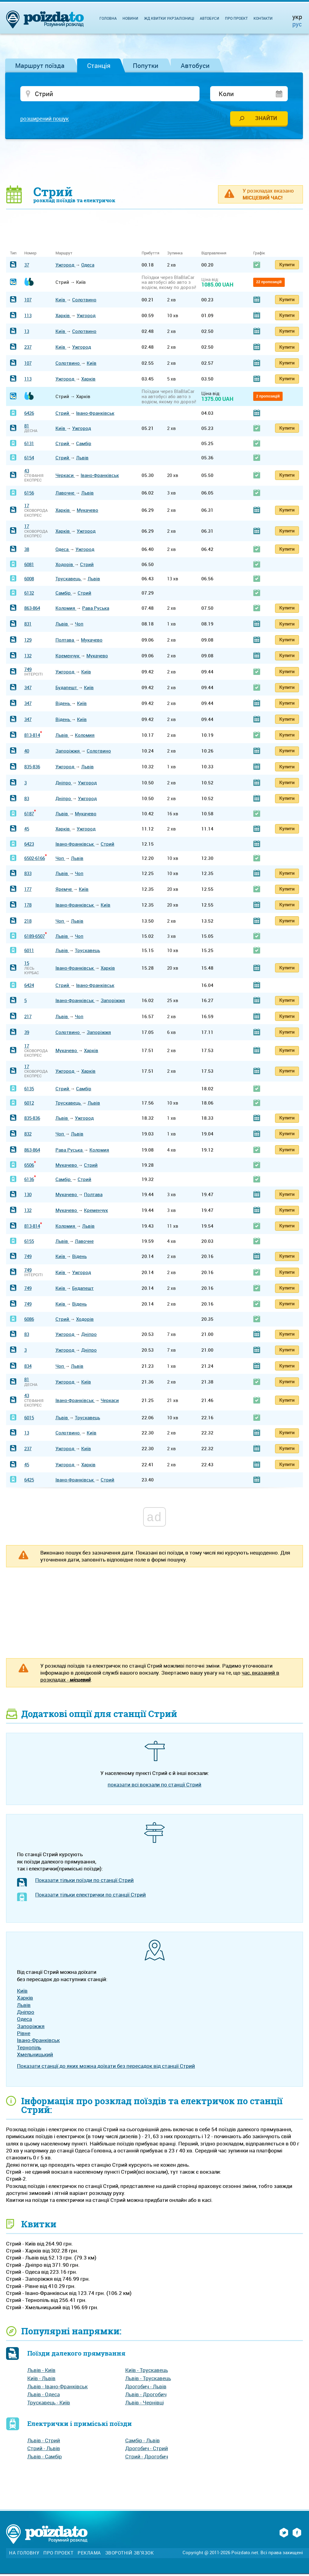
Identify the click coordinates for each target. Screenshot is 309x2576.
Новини (130, 18)
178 (28, 907)
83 (26, 800)
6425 (29, 1481)
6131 (29, 445)
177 (28, 891)
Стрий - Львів (43, 2450)
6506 (29, 1167)
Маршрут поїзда (40, 65)
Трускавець (68, 581)
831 (28, 626)
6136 (29, 1181)
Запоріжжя (68, 753)
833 (28, 875)
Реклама (89, 2555)
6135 (29, 1090)
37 (26, 266)
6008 (29, 581)
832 (28, 1136)
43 (26, 472)
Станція (98, 65)
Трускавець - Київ (48, 2404)
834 (28, 1368)
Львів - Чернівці (144, 2404)
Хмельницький (35, 2056)
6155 (29, 1243)
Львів (82, 460)
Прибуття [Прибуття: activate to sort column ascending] (150, 255)
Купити (286, 266)
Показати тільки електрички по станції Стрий (90, 1896)
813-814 (32, 737)
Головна (108, 18)
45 (26, 830)
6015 (29, 1420)
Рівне (23, 2035)
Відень (63, 705)
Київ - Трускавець (146, 2372)
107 (28, 301)
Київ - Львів (41, 2379)
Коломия (65, 610)
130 (28, 1196)
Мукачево (87, 512)
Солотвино (84, 301)
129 (28, 642)
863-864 (32, 610)
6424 (29, 987)
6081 (29, 566)
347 (28, 689)
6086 (29, 1321)
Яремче (64, 891)
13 (26, 333)
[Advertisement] (154, 163)
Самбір (83, 445)
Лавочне (65, 494)
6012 (29, 1105)
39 (26, 1034)
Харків (63, 317)
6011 (29, 952)
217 (28, 1018)
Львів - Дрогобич (145, 2396)
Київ (60, 301)
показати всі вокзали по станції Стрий (154, 1786)
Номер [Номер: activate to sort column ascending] (30, 255)
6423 (29, 846)
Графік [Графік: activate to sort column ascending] (259, 255)
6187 (29, 815)
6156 (29, 494)
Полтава (65, 642)
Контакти (263, 18)
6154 (29, 460)
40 (26, 753)
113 (28, 317)
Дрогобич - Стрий (146, 2450)
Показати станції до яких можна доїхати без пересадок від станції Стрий (106, 2067)
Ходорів (64, 566)
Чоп (79, 626)
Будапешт (66, 689)
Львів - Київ (41, 2372)
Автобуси (195, 65)
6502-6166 (34, 860)
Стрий (62, 415)
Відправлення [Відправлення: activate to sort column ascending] (213, 255)
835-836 (32, 769)
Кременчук (68, 658)
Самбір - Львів (142, 2442)
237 (28, 349)
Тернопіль (29, 2049)
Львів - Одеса (43, 2396)
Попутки (145, 65)
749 (28, 671)
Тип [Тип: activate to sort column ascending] (13, 255)
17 (26, 508)
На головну (24, 2555)
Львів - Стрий (43, 2442)
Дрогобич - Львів (145, 2388)
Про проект (236, 18)
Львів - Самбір (44, 2458)
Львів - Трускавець (148, 2379)
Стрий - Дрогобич (146, 2458)
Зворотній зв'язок (129, 2555)
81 (26, 428)
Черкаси (65, 477)
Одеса (87, 266)
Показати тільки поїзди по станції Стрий (84, 1882)
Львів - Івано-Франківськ (57, 2388)
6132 (29, 595)
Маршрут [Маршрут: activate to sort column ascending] (63, 255)
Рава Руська (95, 610)
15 (26, 965)
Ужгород (65, 266)
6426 (29, 415)
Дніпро (63, 784)
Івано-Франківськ (95, 415)
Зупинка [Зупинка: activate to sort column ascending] (175, 255)
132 (28, 658)
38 (26, 551)
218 (28, 923)
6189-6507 (34, 938)
